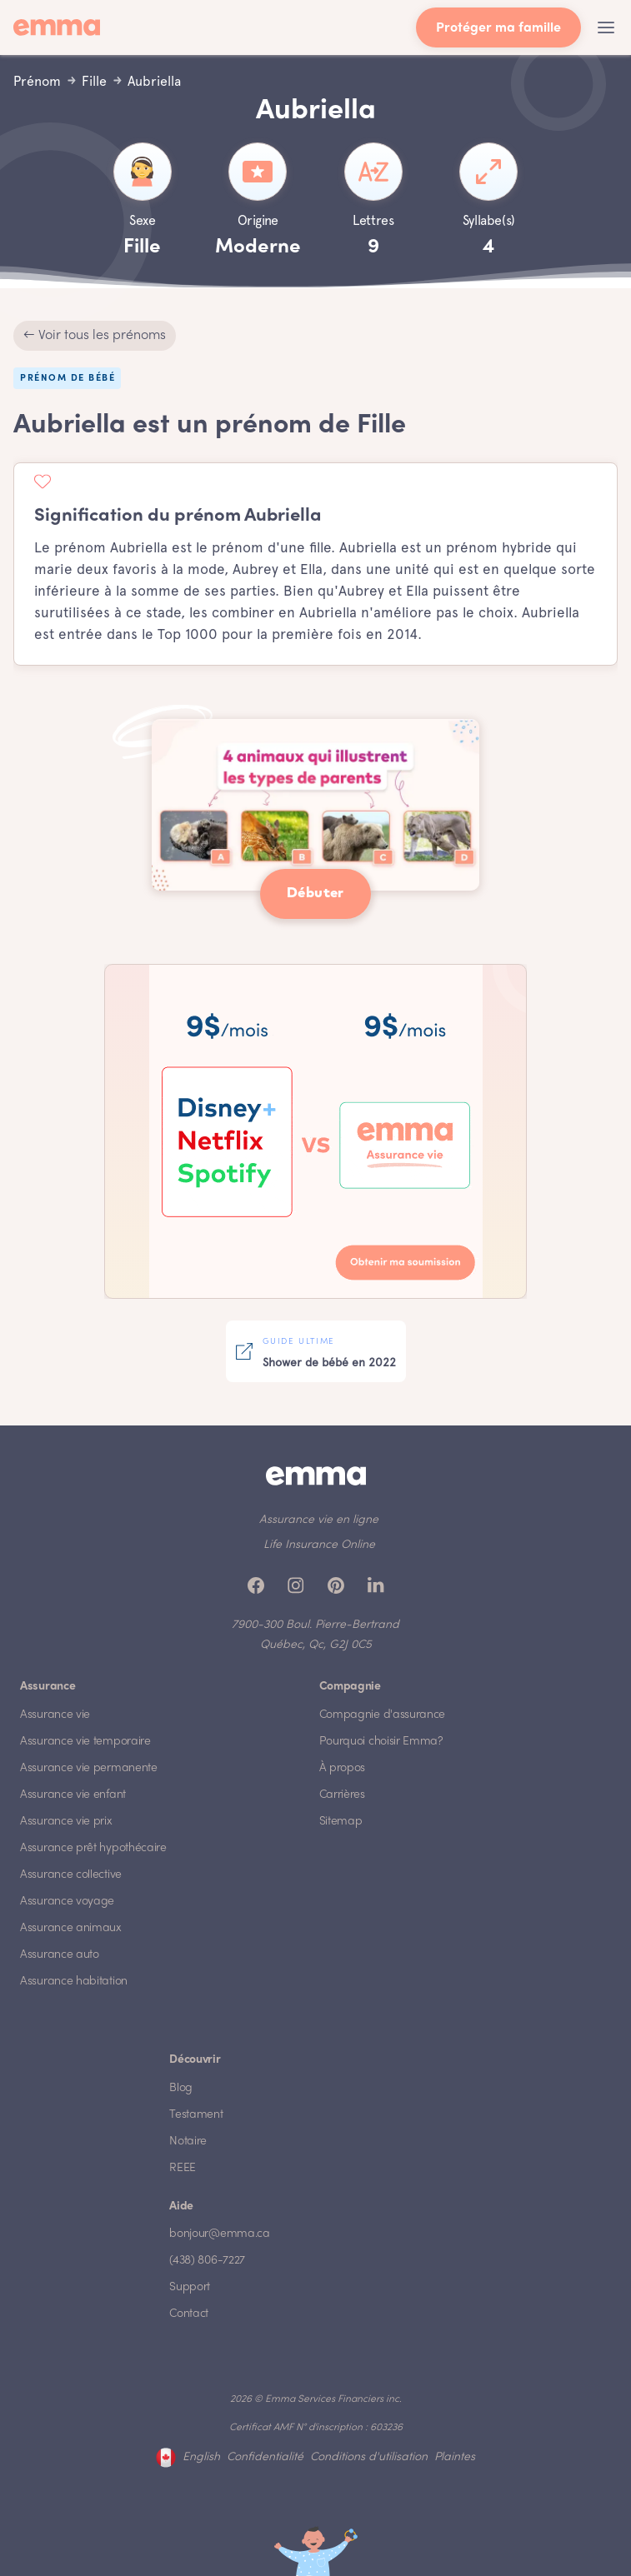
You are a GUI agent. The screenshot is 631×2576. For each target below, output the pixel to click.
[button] (606, 27)
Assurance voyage (67, 1901)
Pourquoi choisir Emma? (381, 1741)
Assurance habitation (74, 1981)
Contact (188, 2314)
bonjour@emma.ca (219, 2234)
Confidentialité (265, 2457)
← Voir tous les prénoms (94, 335)
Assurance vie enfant (73, 1795)
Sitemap (341, 1821)
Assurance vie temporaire (85, 1741)
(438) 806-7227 (207, 2260)
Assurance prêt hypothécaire (93, 1848)
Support (189, 2287)
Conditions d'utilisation (369, 2457)
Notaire (188, 2141)
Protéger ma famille (498, 28)
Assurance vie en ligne (318, 1520)
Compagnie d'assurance (382, 1715)
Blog (181, 2088)
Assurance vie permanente (89, 1768)
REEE (182, 2168)
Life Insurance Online (319, 1545)
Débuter (315, 893)
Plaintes (454, 2457)
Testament (196, 2114)
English (201, 2457)
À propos (342, 1768)
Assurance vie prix (66, 1821)
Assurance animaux (71, 1928)
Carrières (342, 1795)
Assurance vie (55, 1715)
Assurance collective (71, 1875)
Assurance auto (59, 1954)
